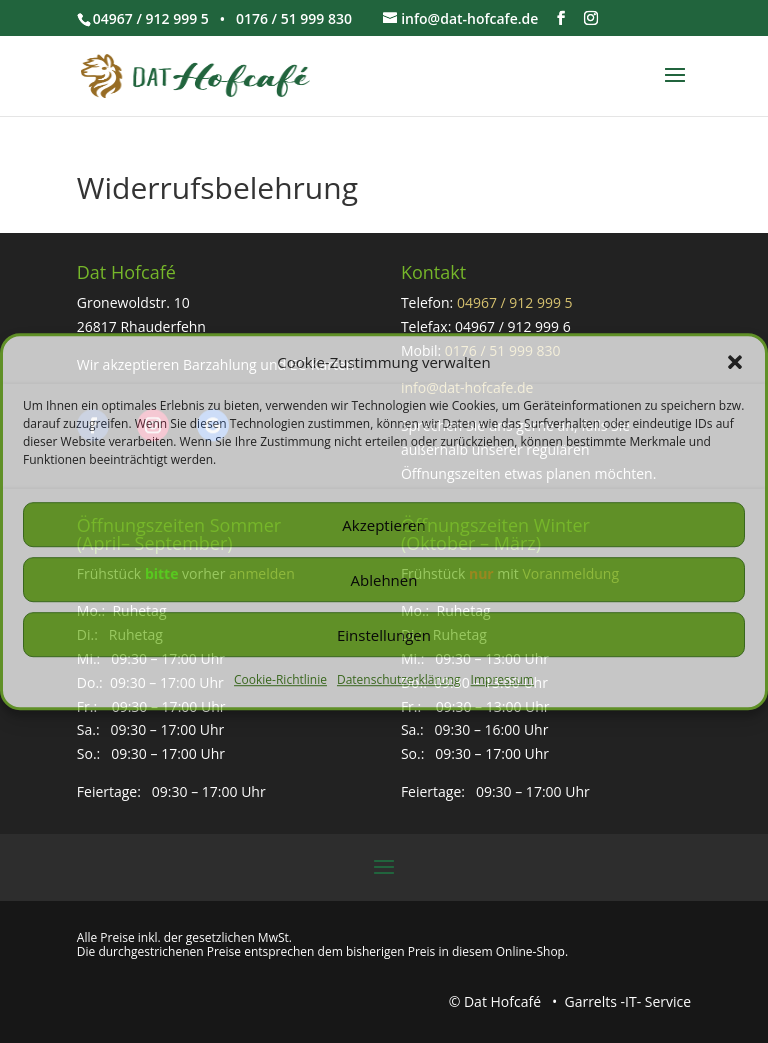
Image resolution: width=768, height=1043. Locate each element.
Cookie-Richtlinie (280, 680)
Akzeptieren (383, 525)
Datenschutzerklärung (399, 680)
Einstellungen (384, 635)
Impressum (502, 680)
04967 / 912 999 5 (515, 302)
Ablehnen (384, 580)
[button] (735, 363)
